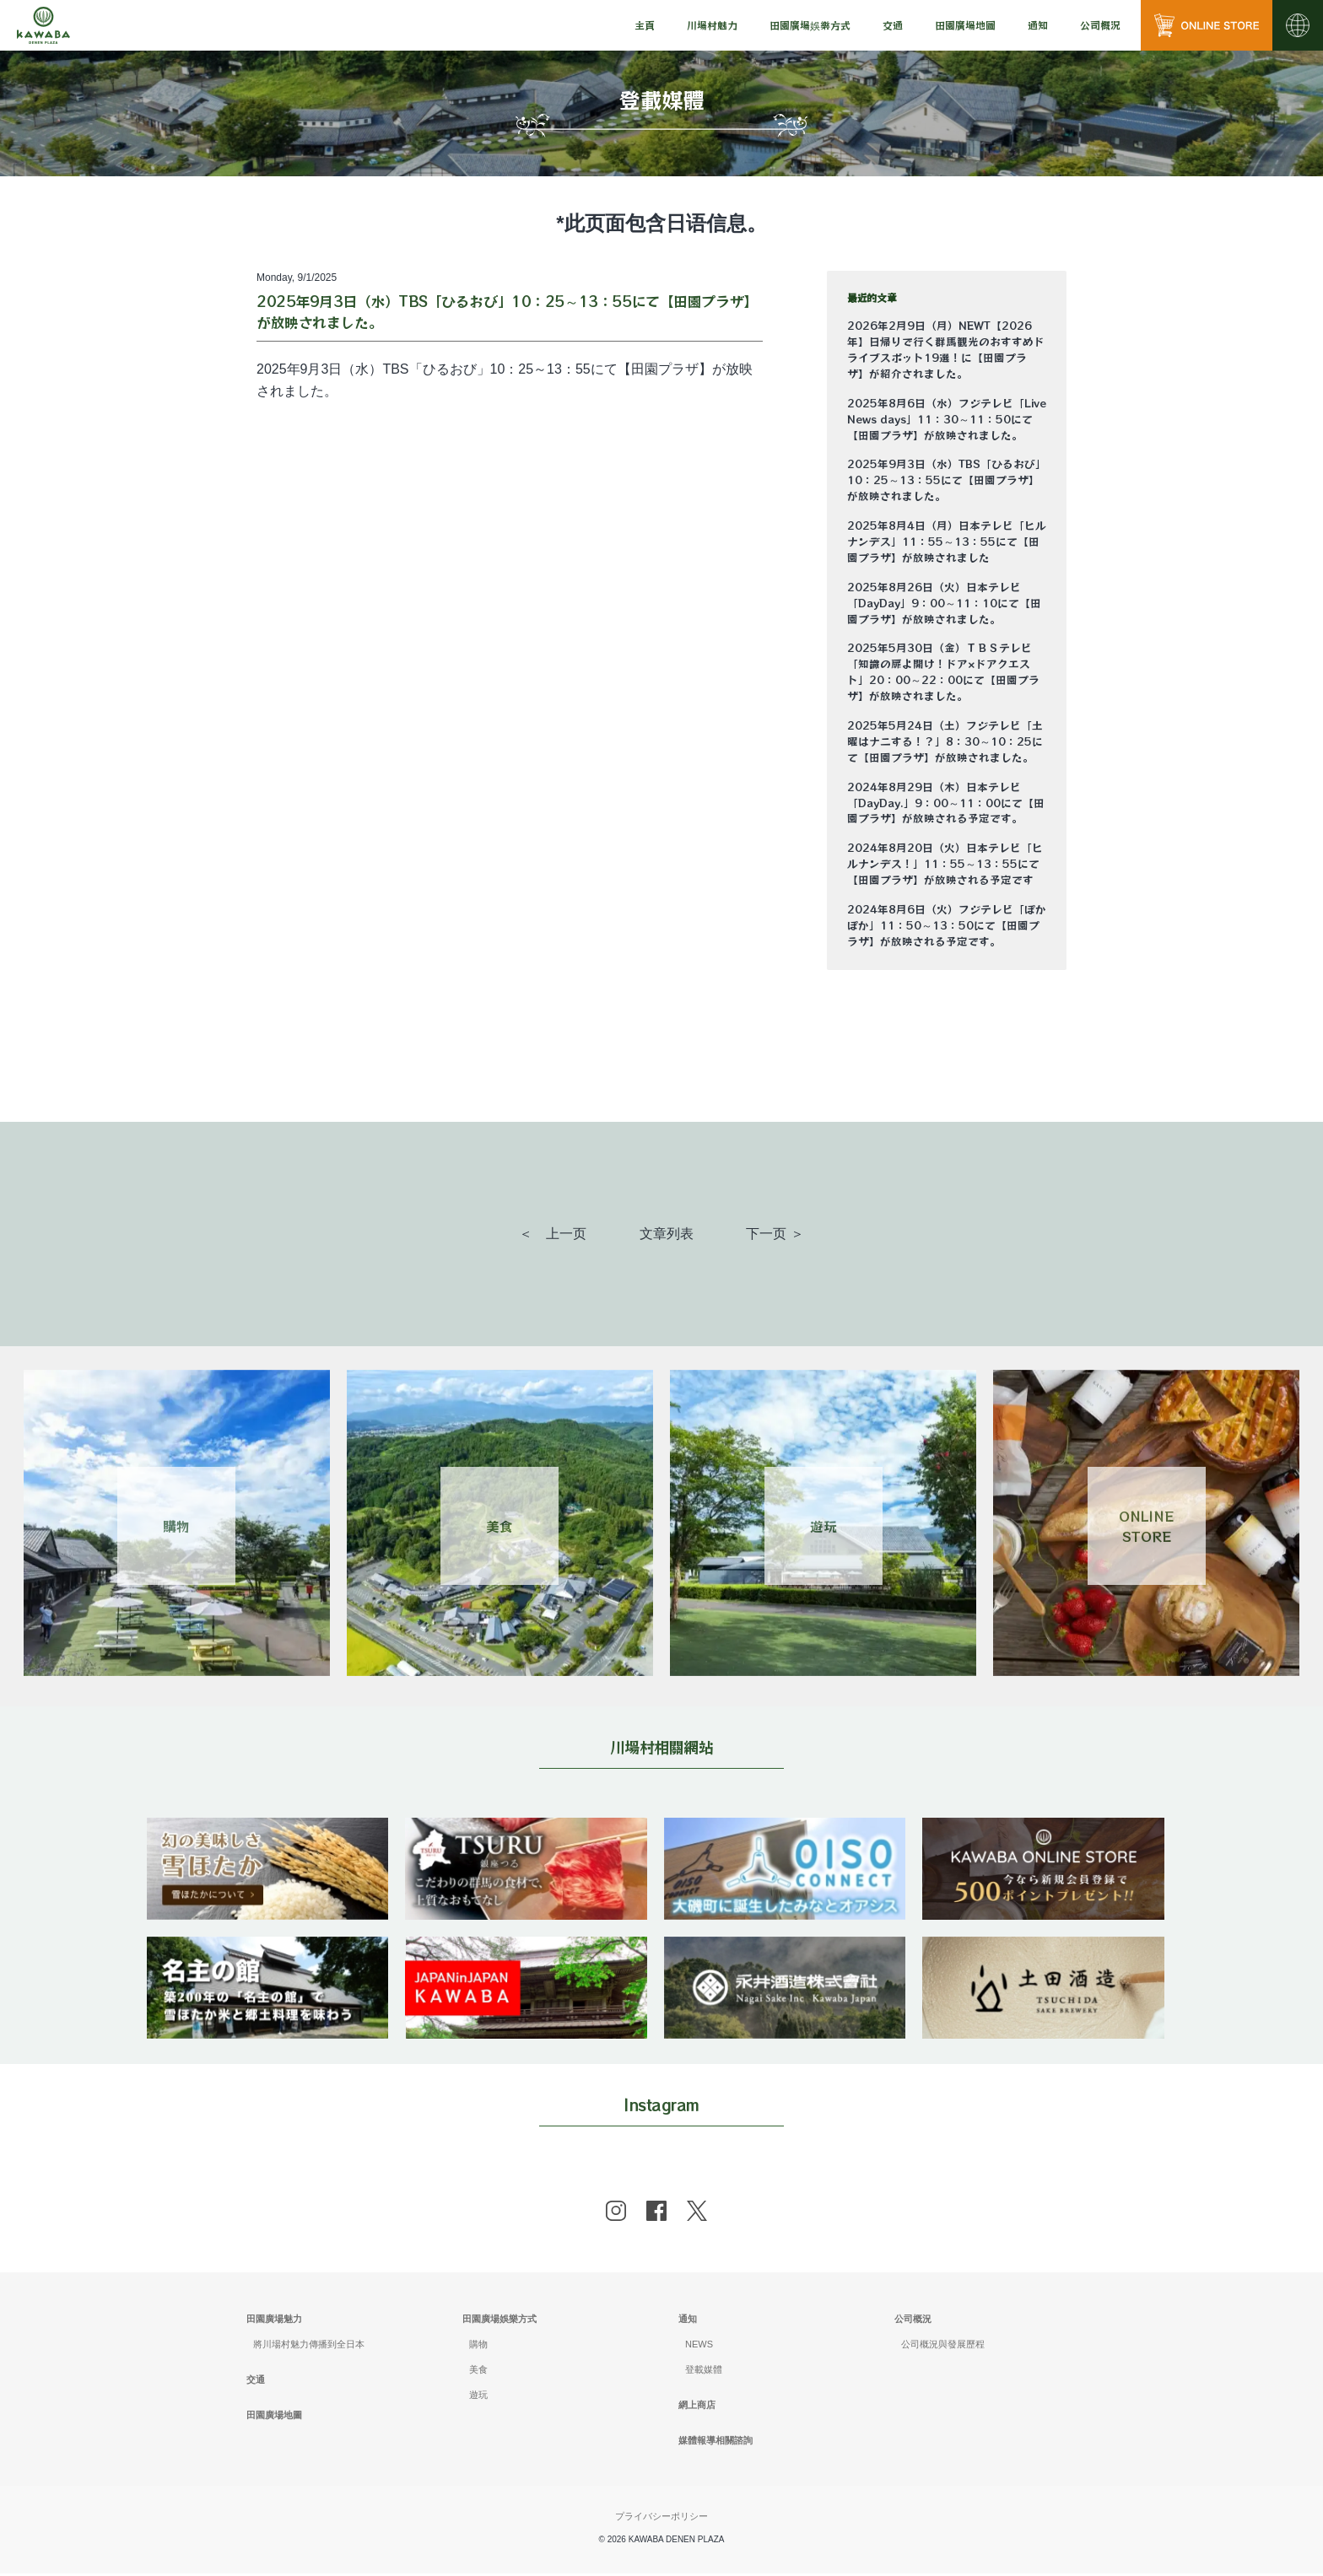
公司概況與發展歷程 (943, 2347)
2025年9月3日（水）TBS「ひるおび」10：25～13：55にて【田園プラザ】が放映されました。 (946, 480)
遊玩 (478, 2397)
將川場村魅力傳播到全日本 (308, 2347)
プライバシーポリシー (661, 2518)
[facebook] (656, 2213)
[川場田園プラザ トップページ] (43, 25)
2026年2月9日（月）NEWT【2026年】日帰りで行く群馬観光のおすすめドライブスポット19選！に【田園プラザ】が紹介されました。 (946, 349)
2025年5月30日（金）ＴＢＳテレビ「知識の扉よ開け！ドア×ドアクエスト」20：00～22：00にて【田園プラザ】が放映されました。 (943, 671)
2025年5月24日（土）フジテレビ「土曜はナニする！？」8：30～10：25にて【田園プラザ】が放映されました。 (945, 741)
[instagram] (616, 2213)
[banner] (269, 1828)
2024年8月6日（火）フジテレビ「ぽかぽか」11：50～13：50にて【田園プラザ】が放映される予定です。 (946, 925)
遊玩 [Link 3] (823, 1526)
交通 (893, 25)
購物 (478, 2347)
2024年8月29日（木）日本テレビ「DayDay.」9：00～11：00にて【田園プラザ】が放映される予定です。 (946, 803)
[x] (697, 2213)
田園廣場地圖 (965, 25)
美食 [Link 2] (499, 1526)
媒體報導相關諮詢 (715, 2443)
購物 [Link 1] (176, 1526)
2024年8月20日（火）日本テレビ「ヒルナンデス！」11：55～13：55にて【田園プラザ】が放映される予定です (945, 863)
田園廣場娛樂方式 (499, 2321)
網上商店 (697, 2407)
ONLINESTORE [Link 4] (1146, 1526)
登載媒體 (703, 2372)
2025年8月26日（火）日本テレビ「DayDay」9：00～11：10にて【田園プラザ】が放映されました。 (944, 603)
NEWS (699, 2347)
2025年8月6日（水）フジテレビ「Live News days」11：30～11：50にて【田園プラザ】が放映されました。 (946, 419)
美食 (478, 2372)
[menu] (644, 25)
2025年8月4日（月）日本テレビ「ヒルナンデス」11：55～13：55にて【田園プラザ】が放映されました (946, 541)
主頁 (644, 25)
